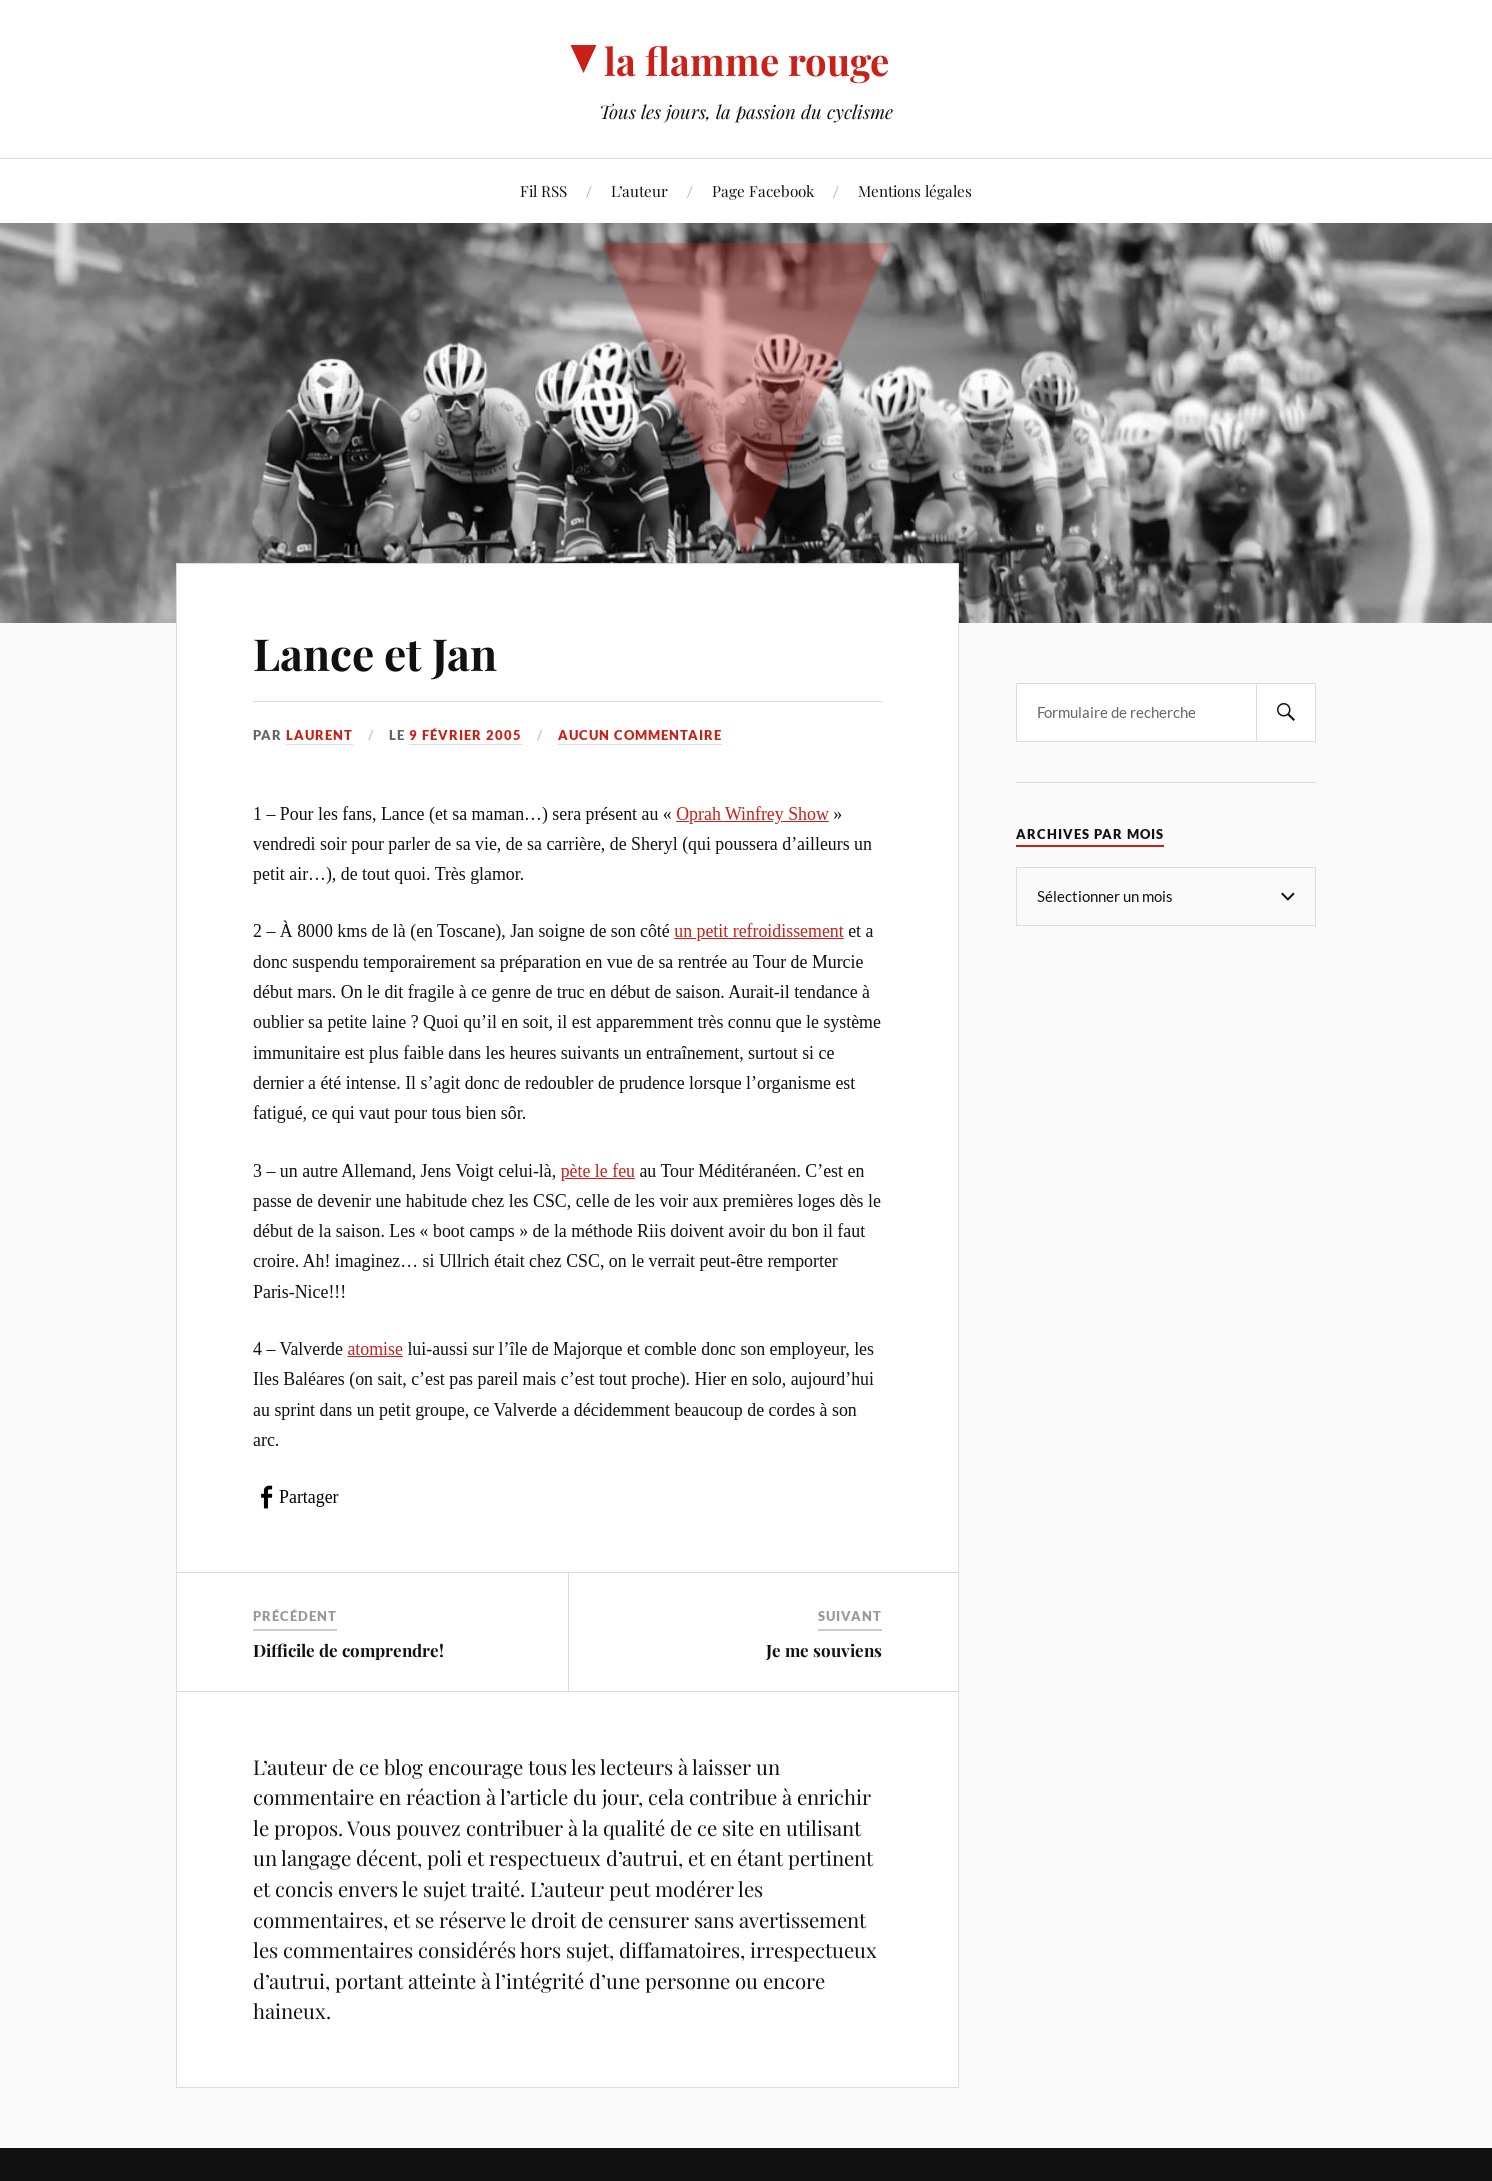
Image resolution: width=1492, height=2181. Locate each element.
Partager (308, 1497)
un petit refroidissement (758, 931)
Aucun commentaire (640, 735)
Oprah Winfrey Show (752, 814)
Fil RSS (543, 190)
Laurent (319, 735)
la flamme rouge (746, 60)
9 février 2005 (465, 735)
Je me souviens (824, 1650)
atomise (375, 1349)
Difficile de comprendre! (348, 1650)
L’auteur (639, 190)
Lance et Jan (375, 652)
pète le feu (598, 1171)
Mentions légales (915, 190)
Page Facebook (763, 190)
